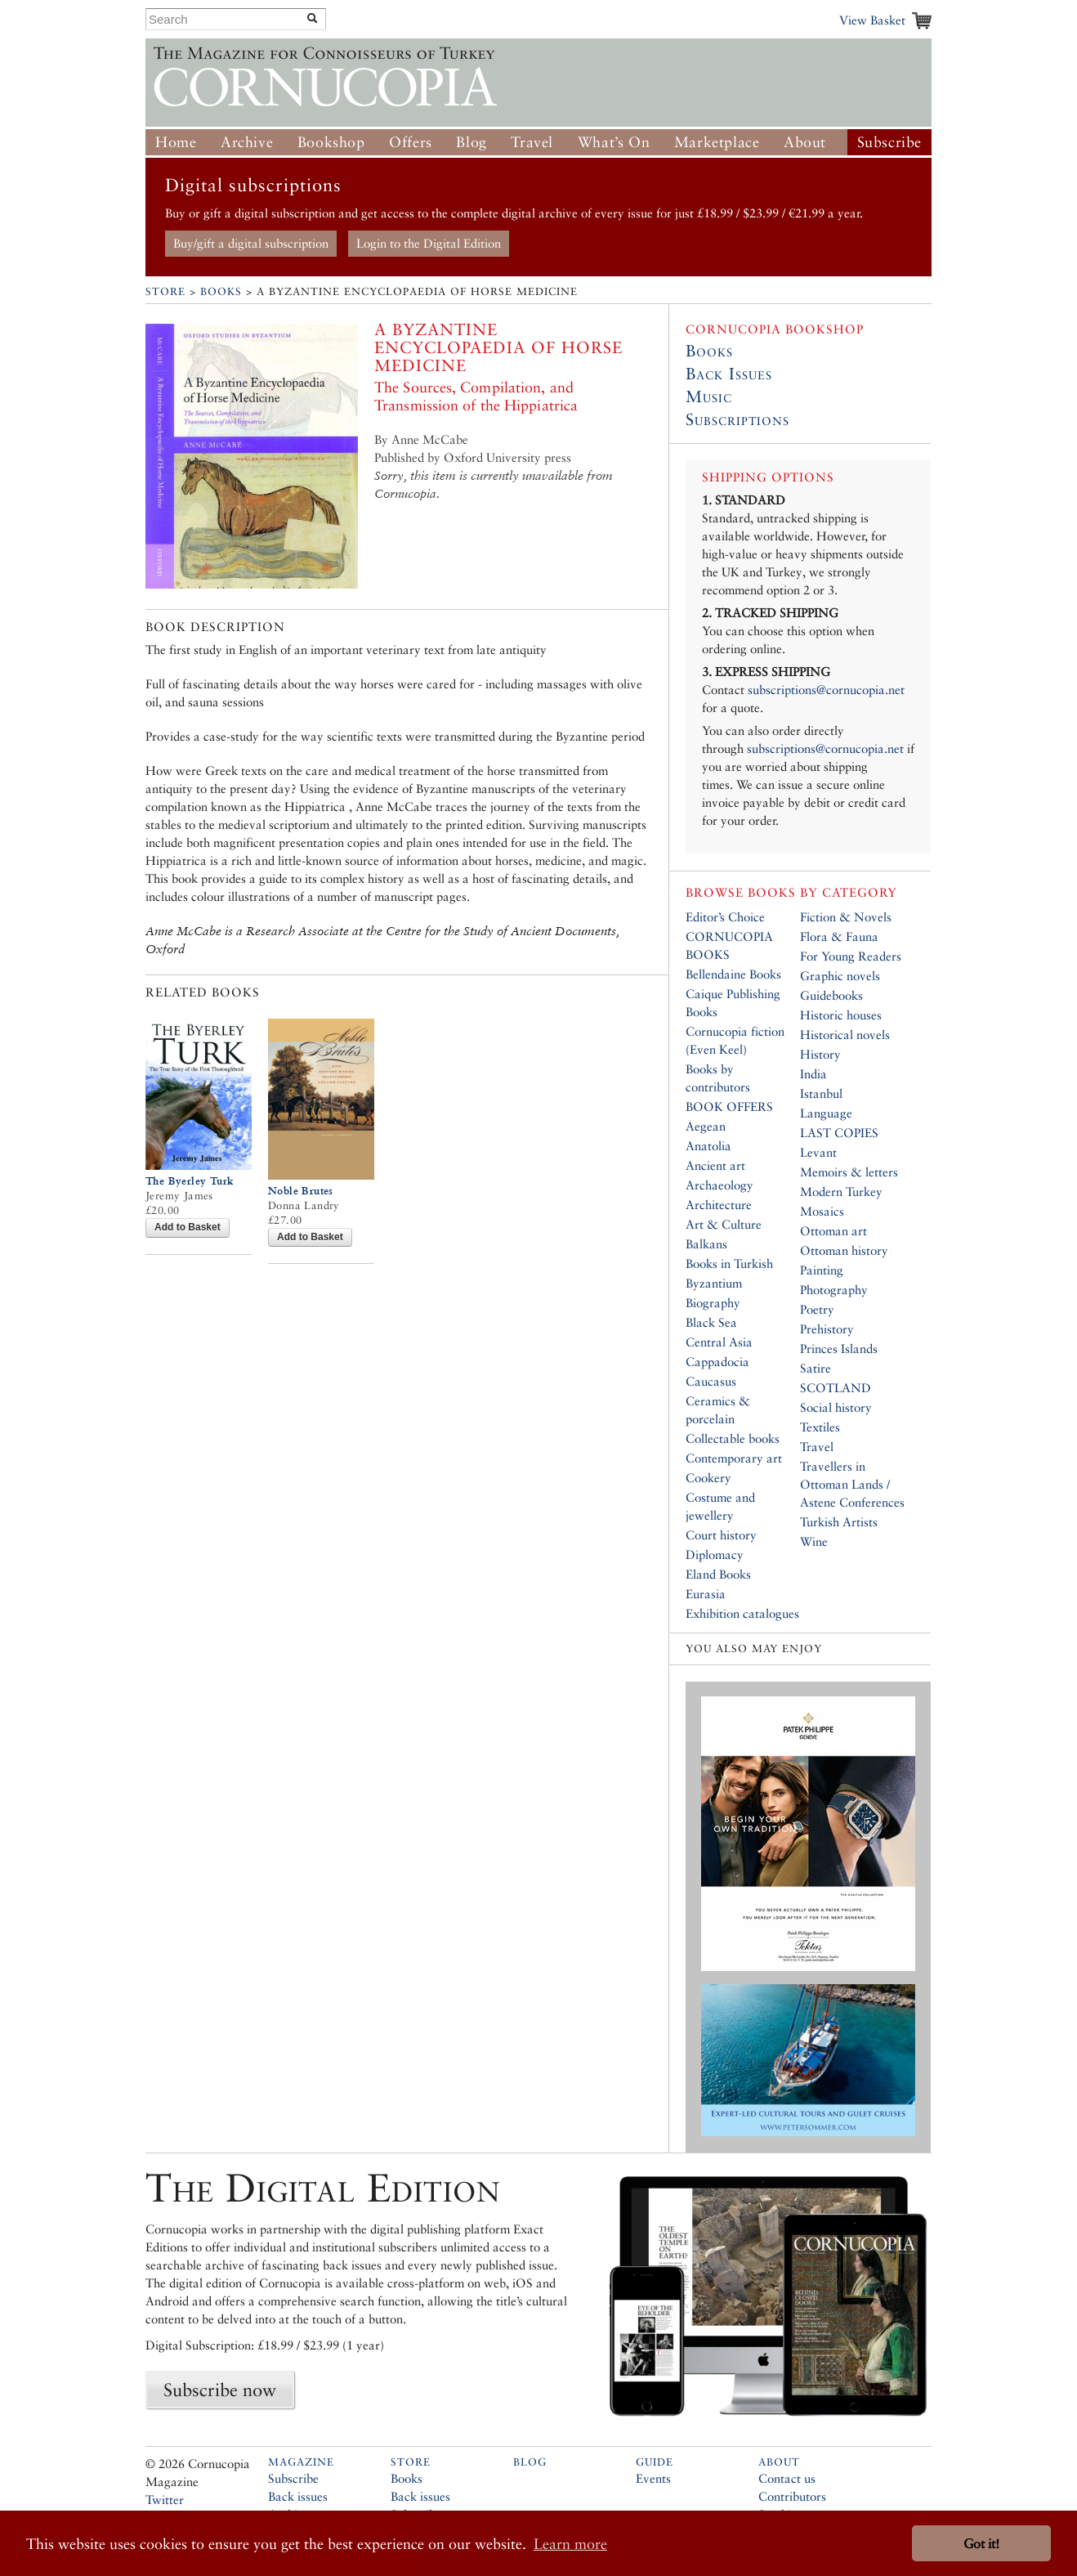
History (820, 1054)
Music (709, 396)
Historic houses (841, 1015)
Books (221, 291)
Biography (713, 1303)
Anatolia (708, 1146)
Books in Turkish (729, 1263)
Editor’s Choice (725, 917)
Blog (471, 141)
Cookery (708, 1478)
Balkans (706, 1244)
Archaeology (719, 1185)
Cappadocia (717, 1362)
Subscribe (889, 141)
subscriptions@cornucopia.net (826, 690)
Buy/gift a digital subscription (250, 243)
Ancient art (715, 1165)
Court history (721, 1535)
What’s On (614, 141)
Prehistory (827, 1329)
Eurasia (706, 1594)
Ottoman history (844, 1250)
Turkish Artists (839, 1522)
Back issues (298, 2496)
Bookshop (331, 141)
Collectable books (733, 1438)
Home (175, 141)
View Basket (872, 20)
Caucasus (711, 1381)
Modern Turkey (841, 1191)
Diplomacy (715, 1554)
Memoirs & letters (849, 1172)
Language (826, 1113)
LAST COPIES (839, 1133)
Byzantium (714, 1283)
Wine (814, 1541)
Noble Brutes (300, 1191)
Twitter (164, 2500)
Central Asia (719, 1342)
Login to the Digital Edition (428, 243)
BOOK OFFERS (729, 1106)
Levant (818, 1152)
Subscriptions (737, 419)
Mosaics (822, 1211)
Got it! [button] (981, 2543)
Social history (836, 1407)
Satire (815, 1368)
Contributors (792, 2496)
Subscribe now (219, 2389)
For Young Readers (850, 956)
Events (653, 2478)
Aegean (706, 1126)
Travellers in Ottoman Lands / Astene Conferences (852, 1484)
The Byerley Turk (189, 1181)
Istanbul (821, 1093)
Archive (247, 141)
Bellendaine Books (733, 974)
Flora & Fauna (839, 936)
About (805, 141)
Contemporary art (734, 1458)
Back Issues (729, 373)
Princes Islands (839, 1348)
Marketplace (717, 141)
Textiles (820, 1427)
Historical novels (845, 1035)
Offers (410, 141)
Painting (821, 1270)
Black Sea (711, 1322)
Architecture (719, 1205)
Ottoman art (833, 1231)
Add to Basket (187, 1227)
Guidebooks (831, 995)
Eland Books (718, 1574)
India (813, 1074)
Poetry (817, 1309)
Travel (532, 141)
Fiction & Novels (846, 917)
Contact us (787, 2478)
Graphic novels (840, 976)
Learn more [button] (570, 2543)
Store (165, 291)
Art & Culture (724, 1224)
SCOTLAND (835, 1388)
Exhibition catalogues (742, 1613)
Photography (834, 1290)
